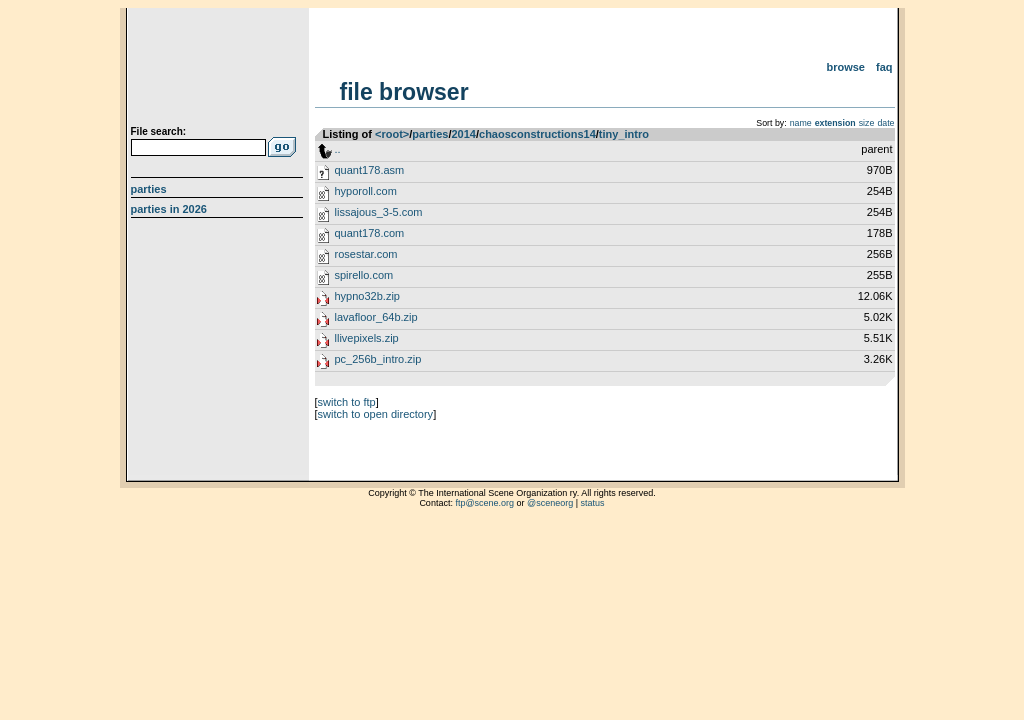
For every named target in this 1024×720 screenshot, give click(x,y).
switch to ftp (347, 402)
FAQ (884, 67)
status (593, 503)
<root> (392, 134)
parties (430, 134)
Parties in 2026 (169, 209)
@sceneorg (550, 503)
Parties (149, 189)
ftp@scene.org (484, 503)
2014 (463, 134)
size (867, 123)
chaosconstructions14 (537, 134)
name (801, 123)
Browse (845, 67)
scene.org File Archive (219, 70)
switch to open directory (376, 414)
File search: (159, 131)
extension (835, 123)
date (885, 123)
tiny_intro (624, 134)
